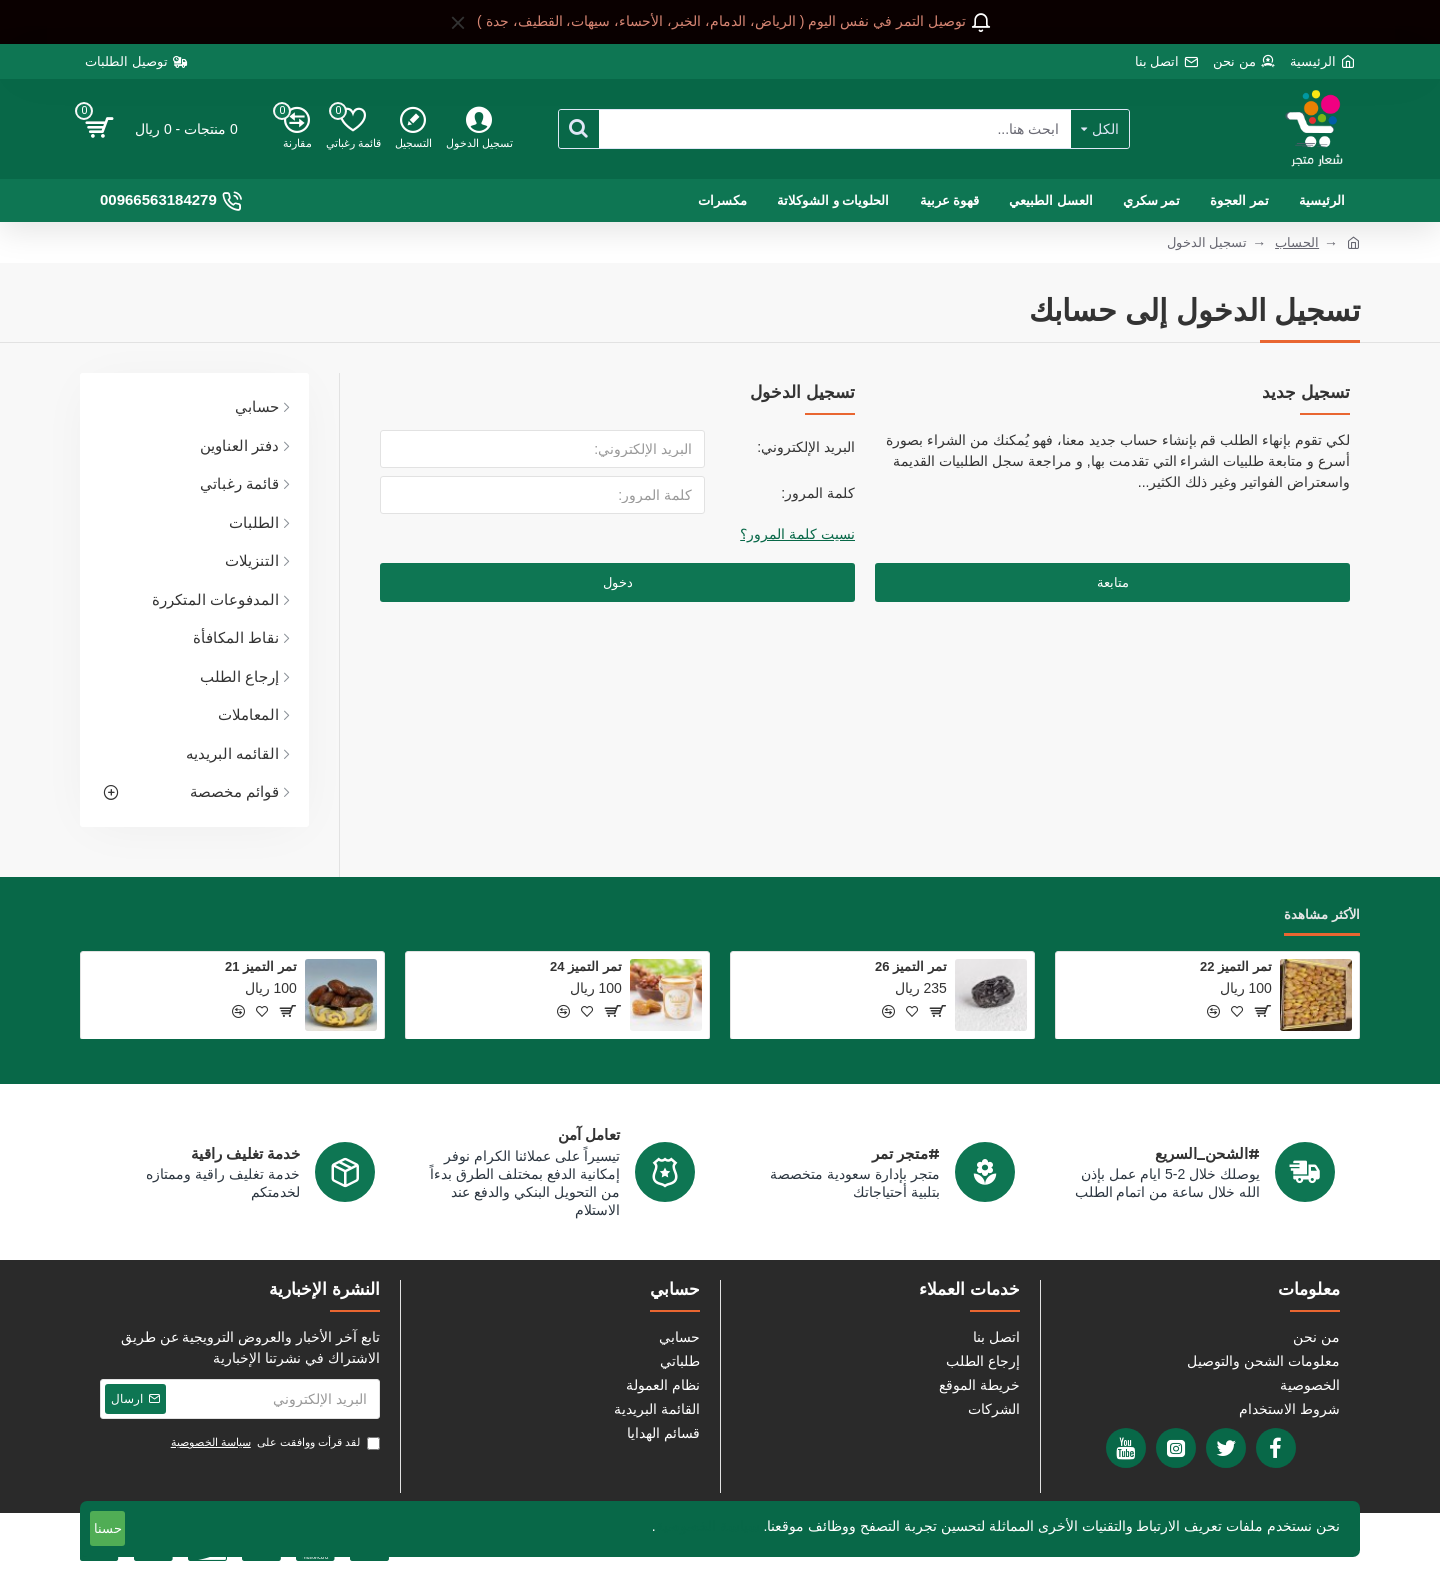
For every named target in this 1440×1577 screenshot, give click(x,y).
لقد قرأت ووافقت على (274, 1442)
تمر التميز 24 (586, 966)
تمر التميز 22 (1236, 966)
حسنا (108, 1528)
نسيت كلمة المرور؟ (797, 534)
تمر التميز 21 (261, 966)
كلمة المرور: (818, 493)
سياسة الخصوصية (708, 1526)
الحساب (1297, 242)
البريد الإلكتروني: (806, 447)
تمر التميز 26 (911, 966)
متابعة (1113, 582)
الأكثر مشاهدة (1322, 914)
